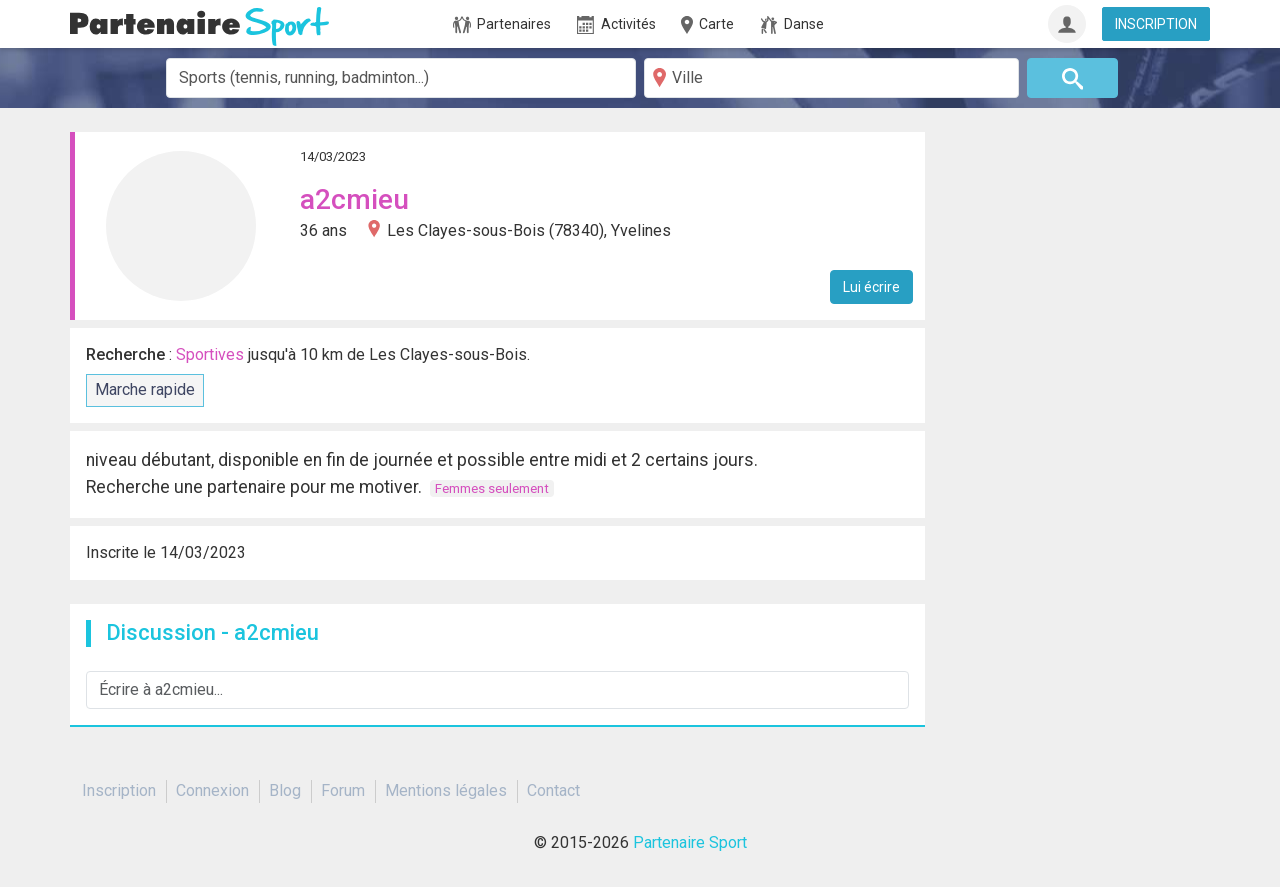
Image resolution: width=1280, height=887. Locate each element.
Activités (616, 25)
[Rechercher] (1073, 78)
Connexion (212, 790)
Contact (553, 790)
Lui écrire (871, 287)
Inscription (119, 790)
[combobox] (401, 78)
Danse (792, 25)
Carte (706, 25)
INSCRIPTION (1156, 24)
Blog (285, 790)
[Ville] (831, 78)
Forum (343, 790)
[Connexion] (1067, 24)
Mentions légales (446, 790)
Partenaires (502, 25)
